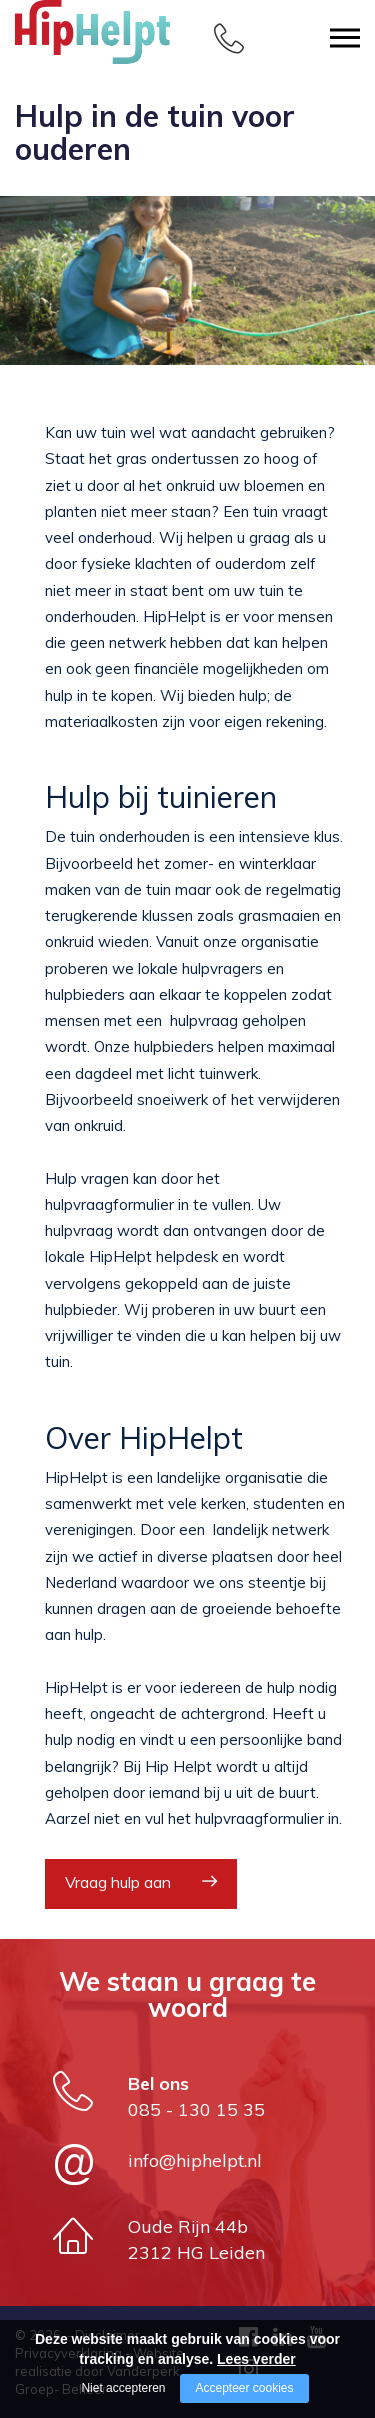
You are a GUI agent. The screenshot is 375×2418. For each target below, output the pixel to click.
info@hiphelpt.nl (195, 2160)
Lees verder (256, 2359)
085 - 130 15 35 (196, 2109)
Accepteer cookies (244, 2388)
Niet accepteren (123, 2388)
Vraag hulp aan (118, 1882)
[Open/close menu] (345, 37)
